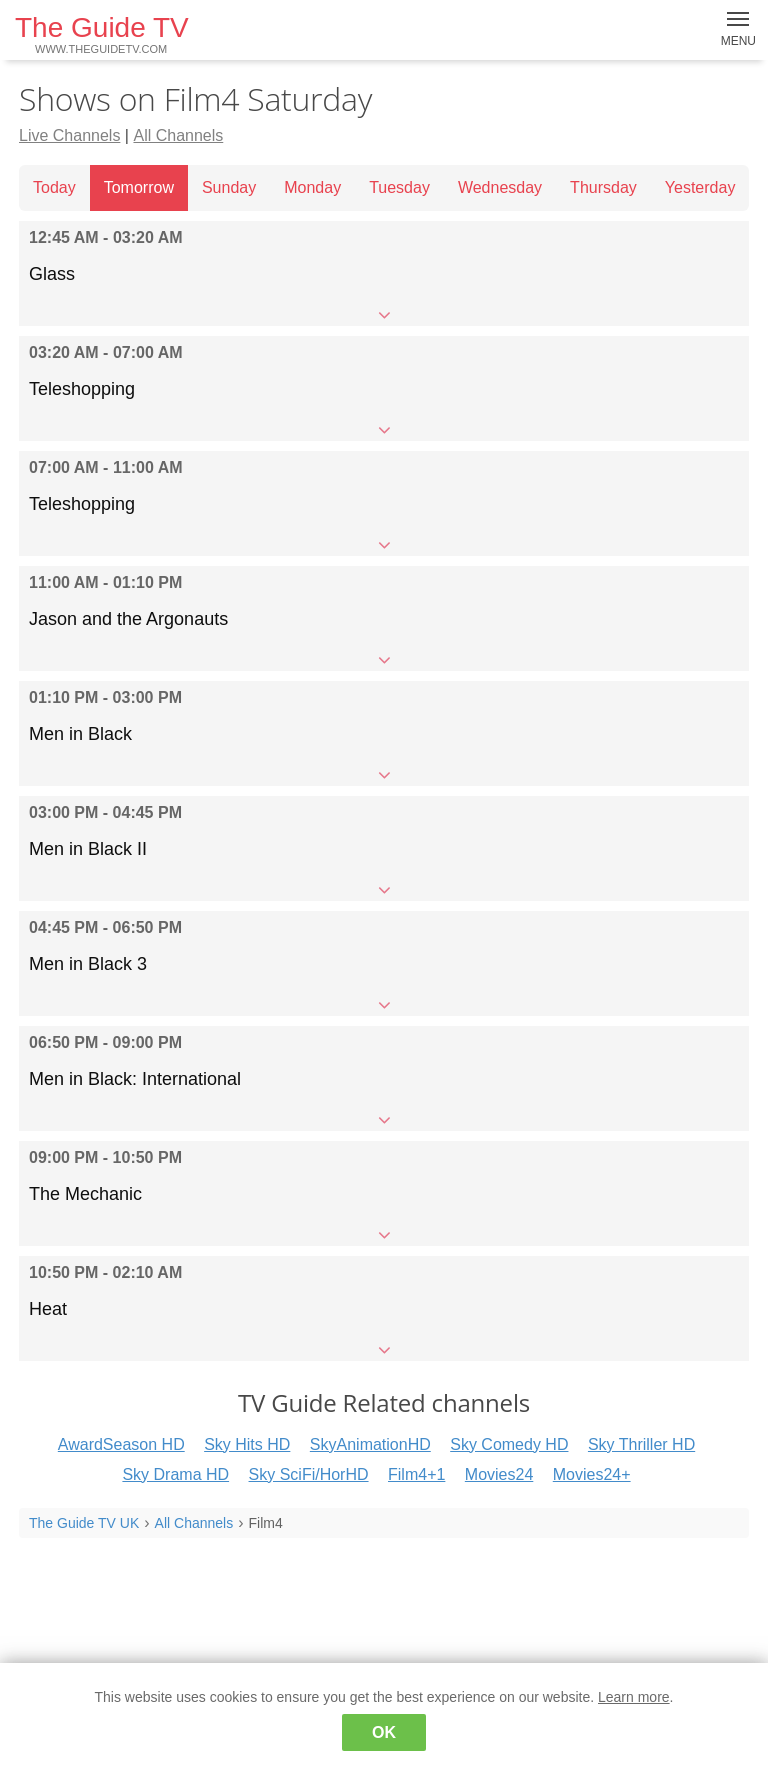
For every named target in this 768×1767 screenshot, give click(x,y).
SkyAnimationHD (370, 1444)
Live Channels (69, 135)
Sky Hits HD (247, 1444)
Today (54, 187)
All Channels (178, 135)
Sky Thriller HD (641, 1444)
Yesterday (700, 187)
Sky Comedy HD (509, 1444)
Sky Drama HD (175, 1474)
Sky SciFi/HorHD (309, 1474)
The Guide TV (102, 33)
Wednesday (500, 187)
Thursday (603, 187)
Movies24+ (592, 1474)
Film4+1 (416, 1474)
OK (384, 1732)
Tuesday (399, 187)
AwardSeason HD (121, 1444)
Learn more (634, 1697)
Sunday (229, 187)
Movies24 (499, 1474)
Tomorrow (139, 187)
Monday (312, 187)
